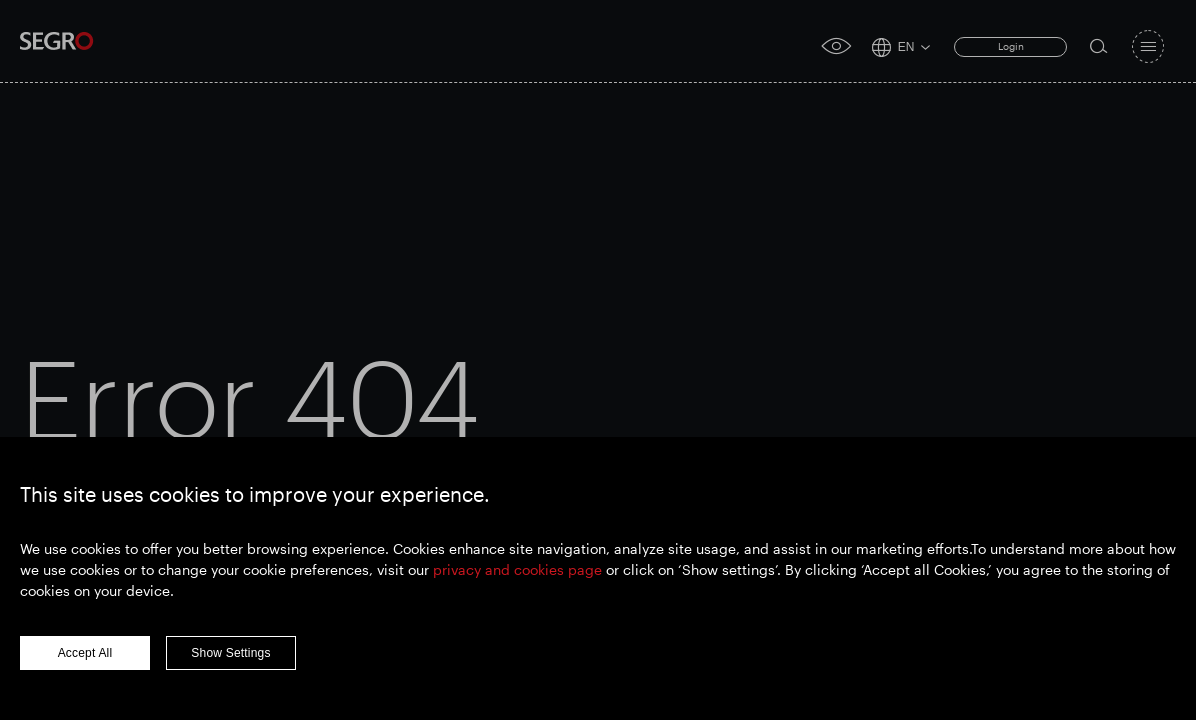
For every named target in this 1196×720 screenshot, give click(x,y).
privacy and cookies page (517, 569)
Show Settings (230, 653)
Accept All (85, 653)
